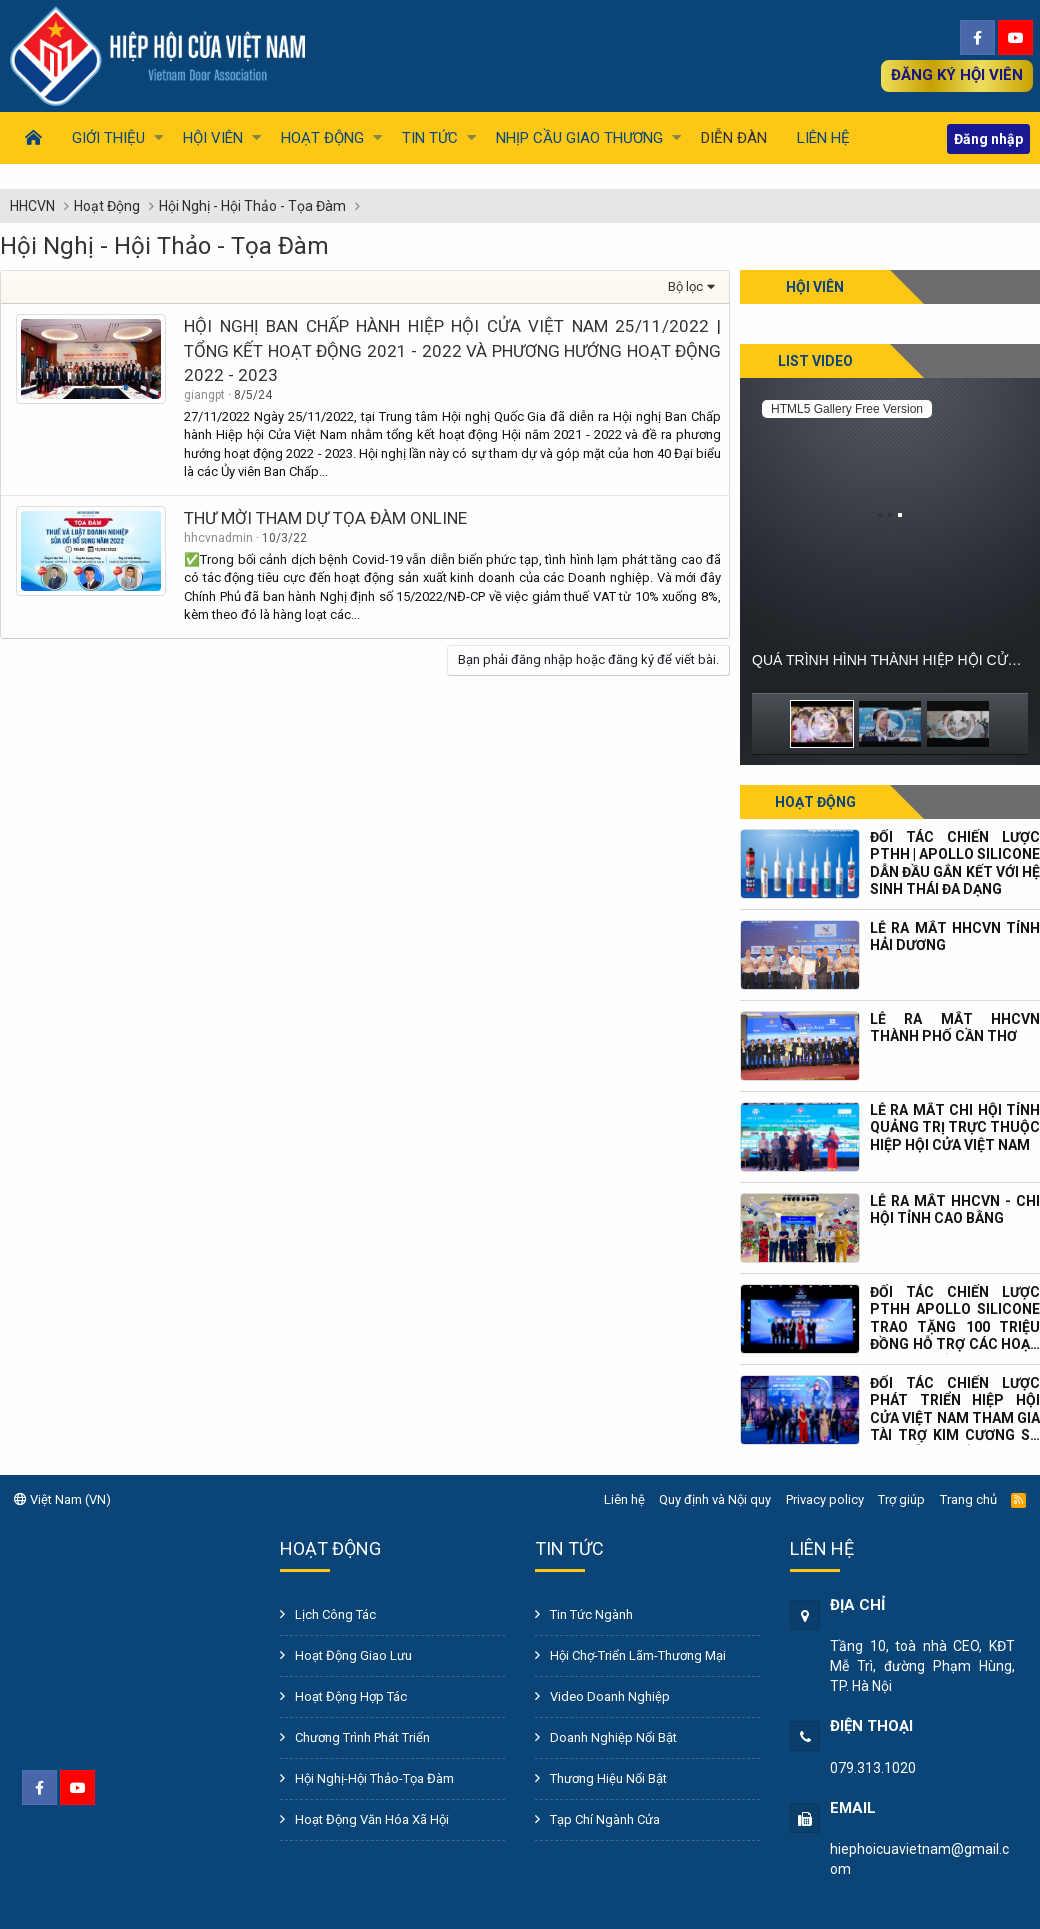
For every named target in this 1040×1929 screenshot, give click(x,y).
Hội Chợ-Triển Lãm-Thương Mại (638, 1655)
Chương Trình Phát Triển (362, 1737)
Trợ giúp (901, 1499)
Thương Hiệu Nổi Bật (608, 1778)
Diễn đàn (734, 138)
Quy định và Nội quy (715, 1499)
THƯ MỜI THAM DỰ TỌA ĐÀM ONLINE (325, 518)
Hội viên (815, 287)
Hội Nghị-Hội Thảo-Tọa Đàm (374, 1778)
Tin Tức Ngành (591, 1614)
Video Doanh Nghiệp (610, 1696)
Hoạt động (815, 802)
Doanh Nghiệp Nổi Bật (613, 1737)
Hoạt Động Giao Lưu (353, 1655)
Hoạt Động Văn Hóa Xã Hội (372, 1819)
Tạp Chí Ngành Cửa (605, 1819)
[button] (112, 138)
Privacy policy (825, 1499)
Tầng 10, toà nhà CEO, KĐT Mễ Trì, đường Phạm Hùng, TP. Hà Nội (922, 1666)
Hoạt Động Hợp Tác (351, 1696)
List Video (815, 361)
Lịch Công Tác (335, 1614)
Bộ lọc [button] (685, 286)
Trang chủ (968, 1499)
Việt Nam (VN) (62, 1499)
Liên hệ (823, 138)
